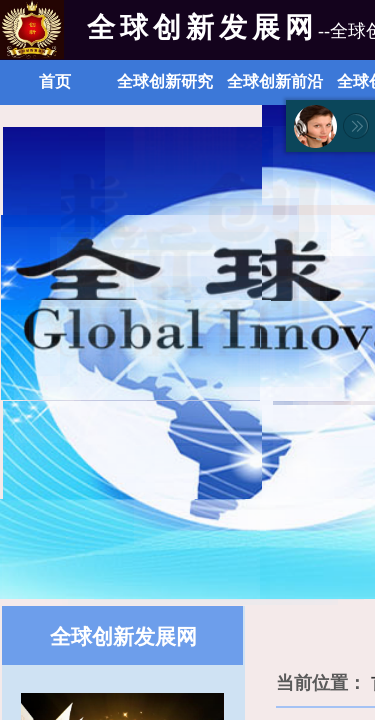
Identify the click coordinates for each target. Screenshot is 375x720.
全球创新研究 (165, 81)
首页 (55, 81)
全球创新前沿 (275, 81)
